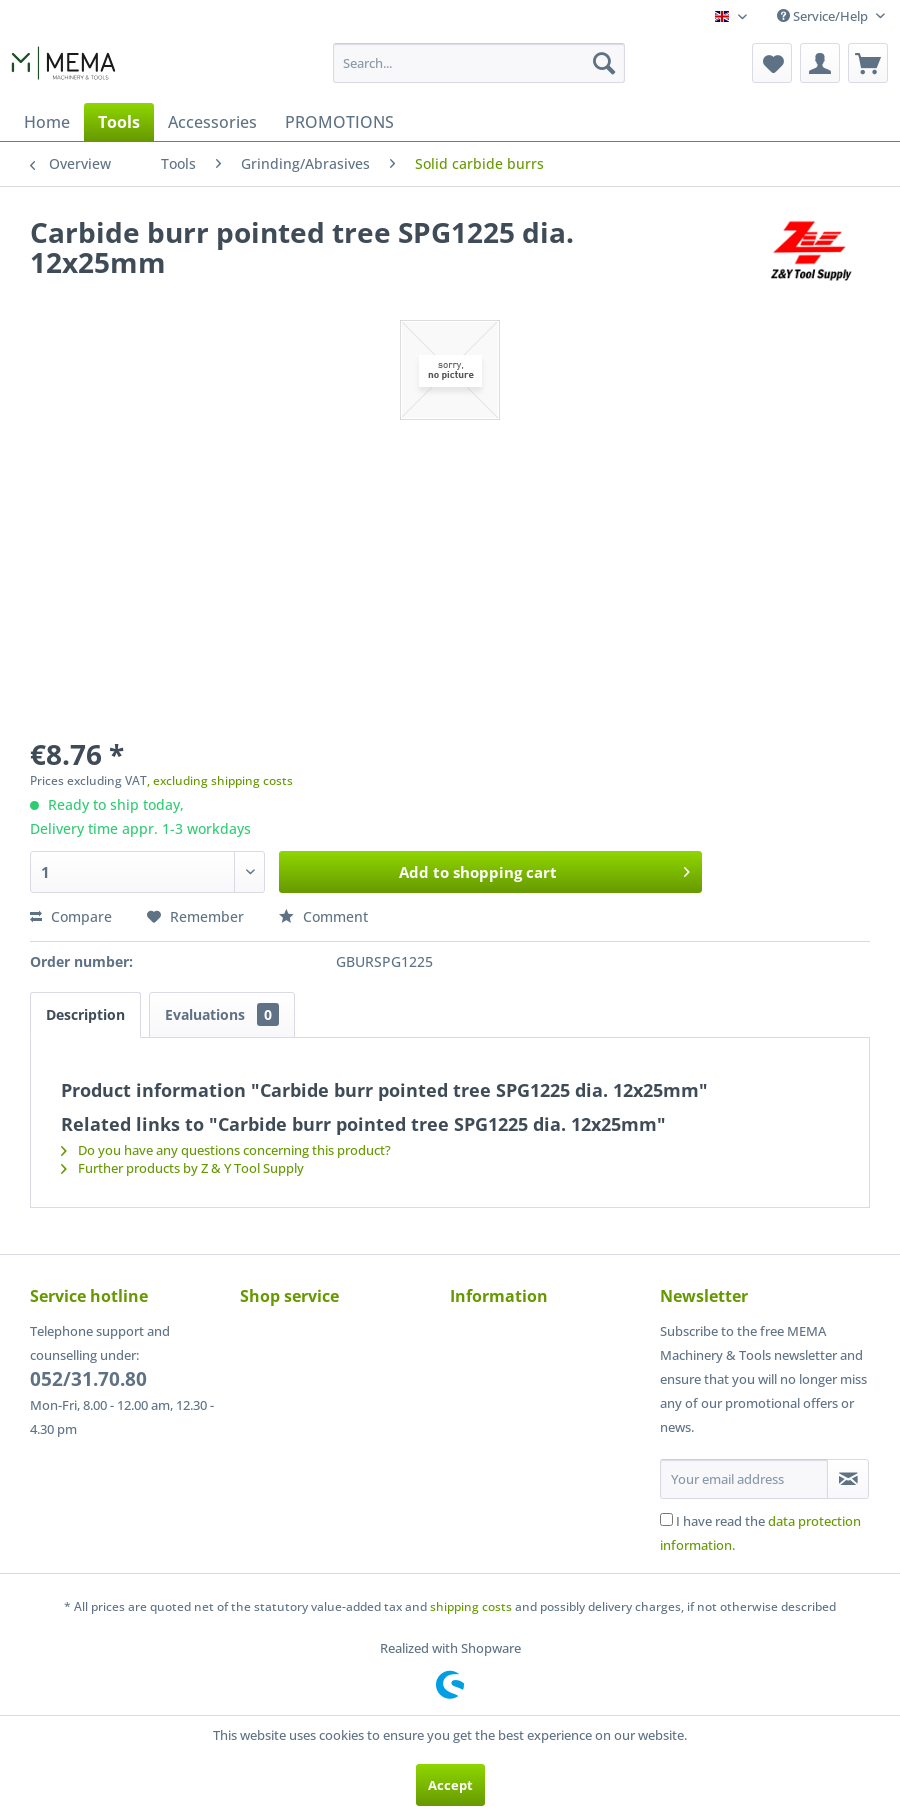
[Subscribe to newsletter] (848, 1479)
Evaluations (222, 1014)
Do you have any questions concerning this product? (226, 1150)
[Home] (47, 122)
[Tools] (119, 122)
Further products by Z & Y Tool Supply (182, 1168)
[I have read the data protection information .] (666, 1519)
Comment (323, 916)
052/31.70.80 (88, 1379)
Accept (450, 1785)
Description (85, 1014)
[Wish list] (772, 63)
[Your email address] (744, 1479)
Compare (71, 916)
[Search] (604, 63)
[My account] (820, 63)
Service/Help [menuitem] (824, 16)
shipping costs (471, 1606)
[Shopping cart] (868, 63)
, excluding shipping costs (220, 780)
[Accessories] (212, 122)
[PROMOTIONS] (339, 122)
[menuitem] (479, 63)
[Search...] (479, 63)
